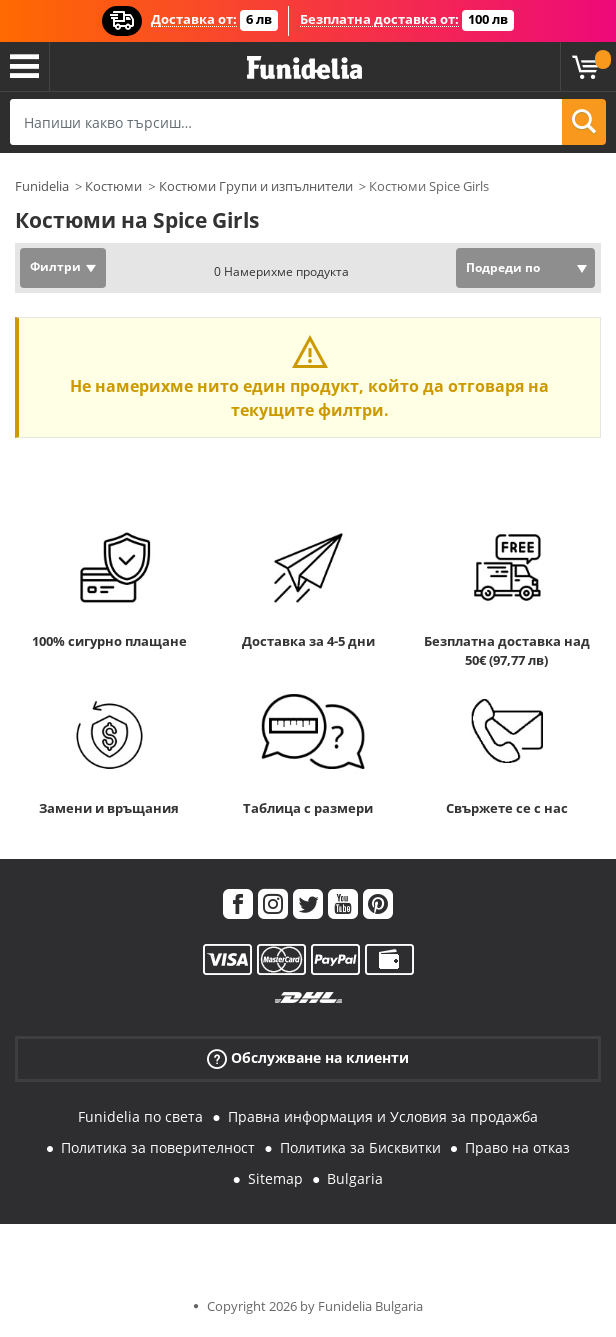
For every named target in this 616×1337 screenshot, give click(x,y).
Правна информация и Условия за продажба (383, 1116)
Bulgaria (355, 1178)
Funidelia (42, 186)
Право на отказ (517, 1147)
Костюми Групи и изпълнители (256, 186)
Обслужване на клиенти (308, 1058)
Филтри (55, 266)
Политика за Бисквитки (360, 1147)
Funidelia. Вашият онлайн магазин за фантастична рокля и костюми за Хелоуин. (304, 68)
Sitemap (275, 1178)
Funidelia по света (140, 1116)
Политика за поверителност (158, 1147)
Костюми (113, 186)
